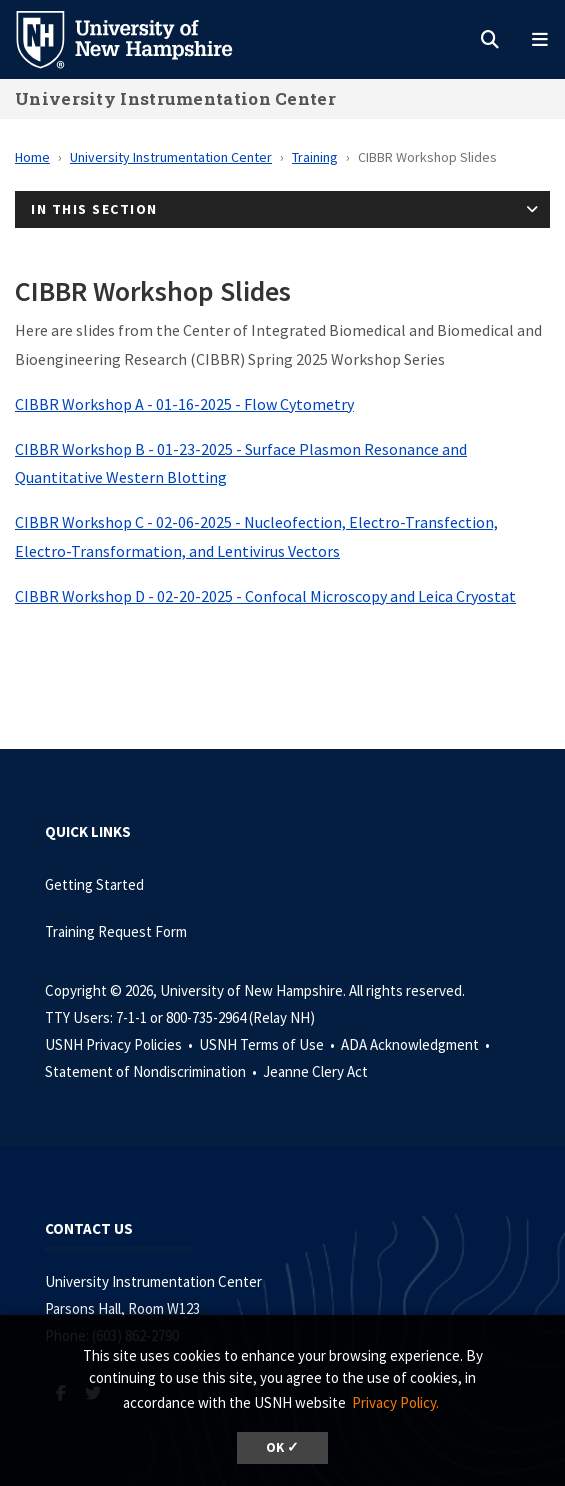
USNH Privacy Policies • (120, 1044)
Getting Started (94, 884)
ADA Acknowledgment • (417, 1044)
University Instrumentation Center (175, 98)
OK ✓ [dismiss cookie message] (282, 1447)
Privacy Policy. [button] (395, 1402)
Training (315, 157)
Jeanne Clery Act (315, 1071)
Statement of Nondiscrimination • (152, 1071)
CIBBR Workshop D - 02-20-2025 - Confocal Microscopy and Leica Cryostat (265, 596)
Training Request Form (116, 931)
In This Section (94, 209)
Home (32, 157)
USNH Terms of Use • (268, 1044)
